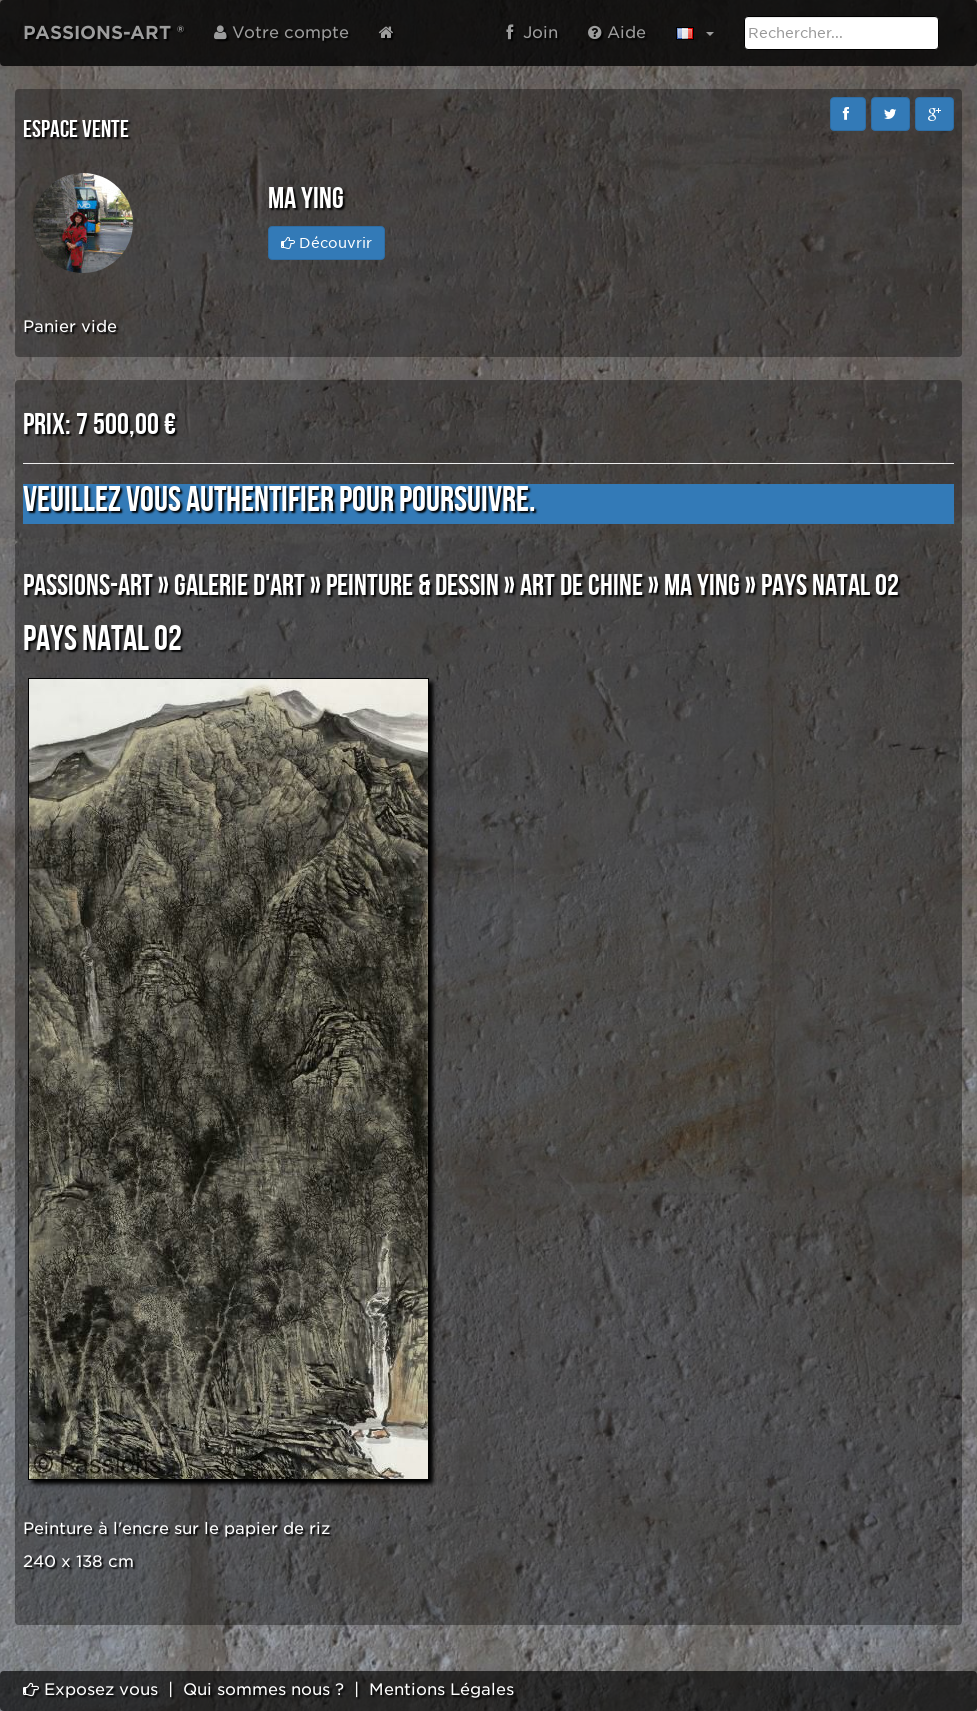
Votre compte (281, 32)
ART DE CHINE (581, 586)
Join (532, 32)
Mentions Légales (441, 1689)
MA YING (702, 586)
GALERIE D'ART (239, 586)
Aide (617, 32)
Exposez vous (90, 1689)
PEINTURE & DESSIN (412, 586)
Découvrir (326, 243)
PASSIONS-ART (88, 586)
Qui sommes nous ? (263, 1689)
